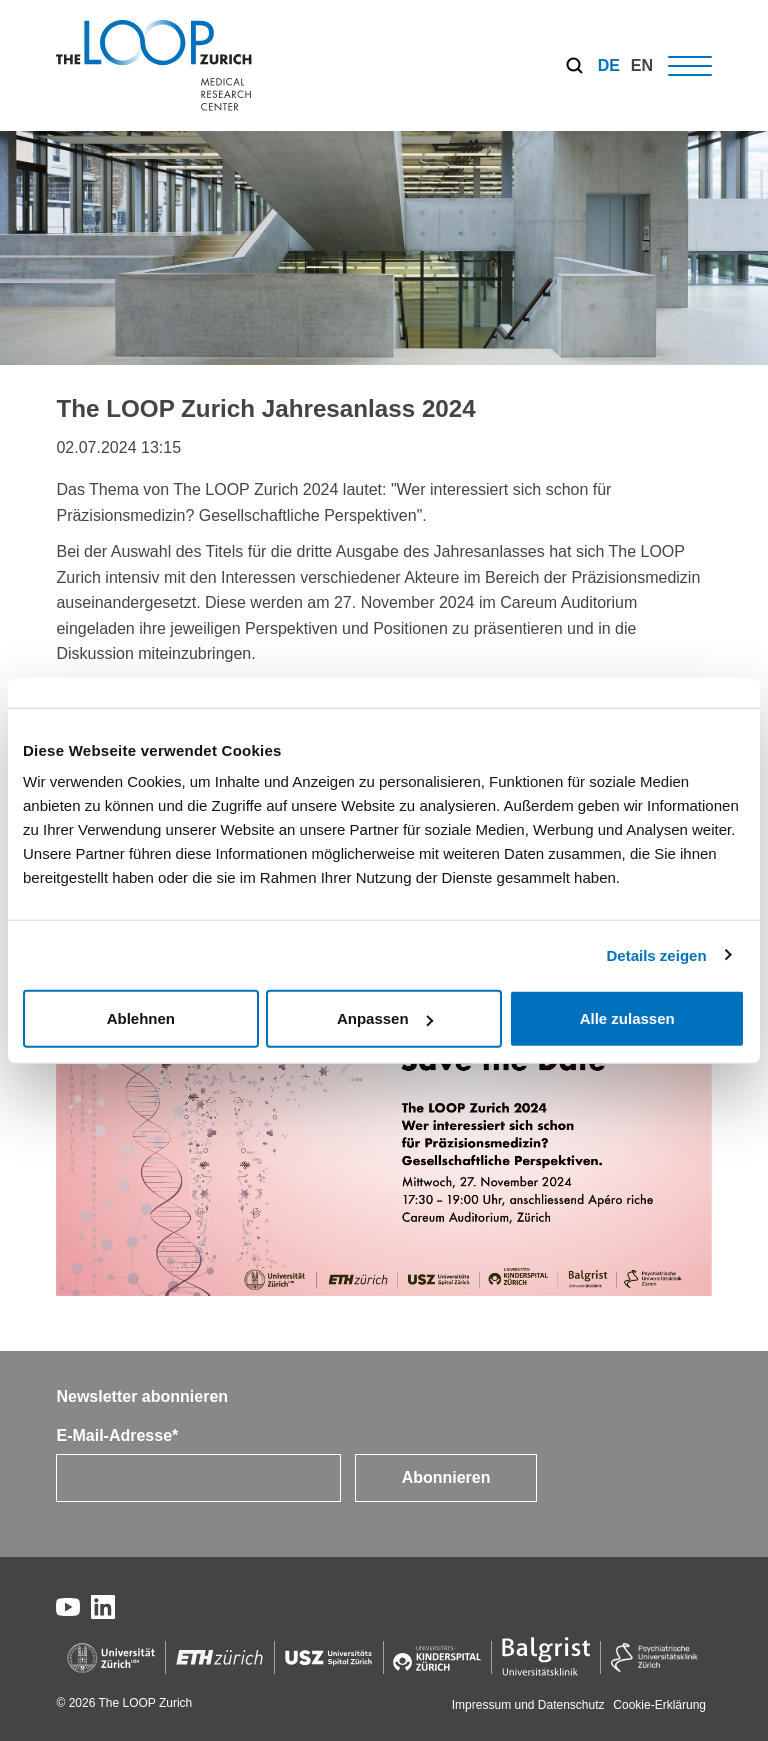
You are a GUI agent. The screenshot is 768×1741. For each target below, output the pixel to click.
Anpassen (385, 1018)
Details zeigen (657, 954)
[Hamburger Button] (690, 65)
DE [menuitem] (609, 65)
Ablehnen (141, 1018)
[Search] (574, 65)
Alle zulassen (627, 1018)
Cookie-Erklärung (659, 1705)
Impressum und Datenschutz (530, 1705)
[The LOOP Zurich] (153, 65)
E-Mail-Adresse (117, 1435)
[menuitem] (609, 65)
